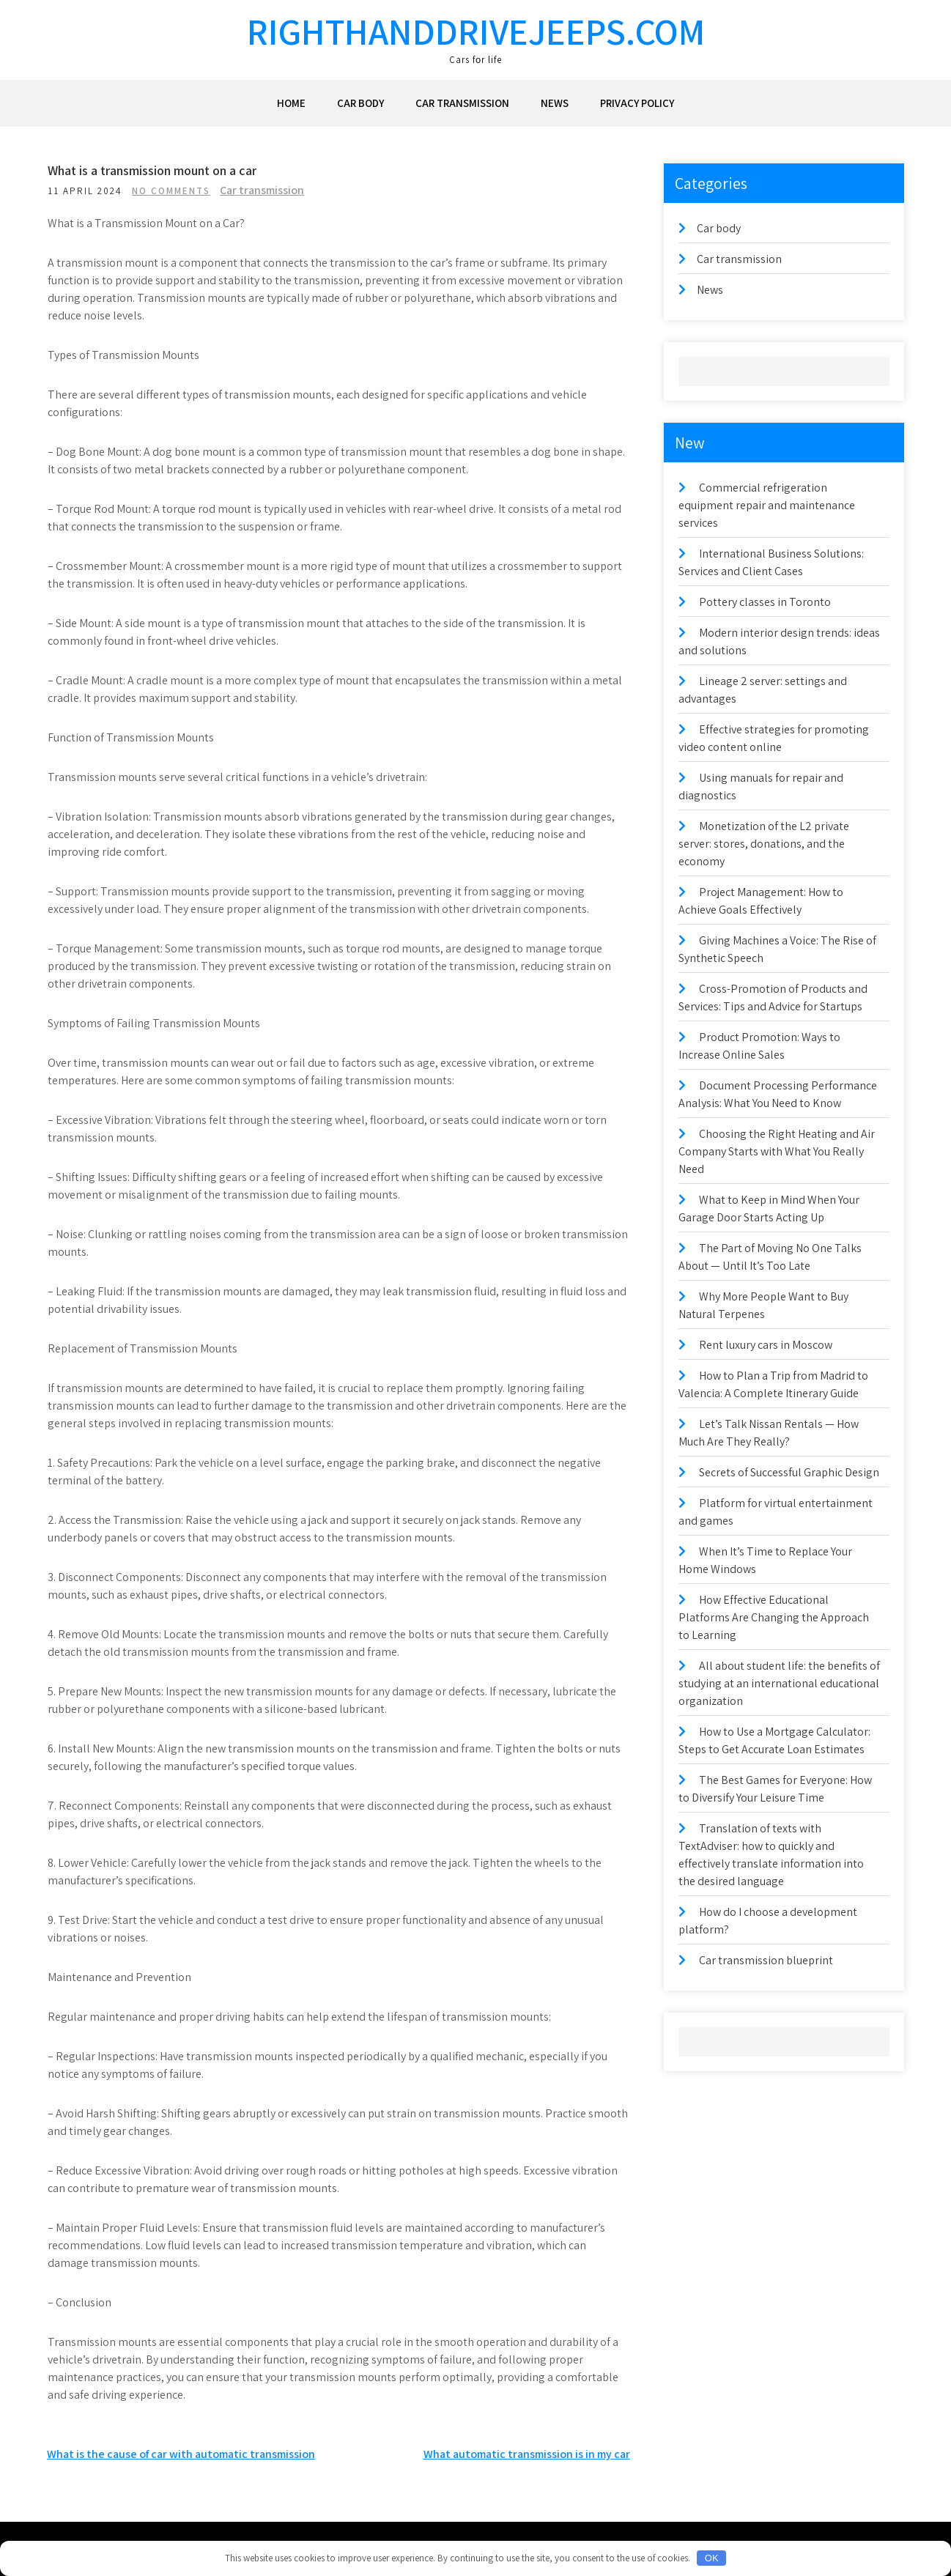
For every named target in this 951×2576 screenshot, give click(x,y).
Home (291, 103)
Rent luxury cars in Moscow (765, 1344)
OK (712, 2558)
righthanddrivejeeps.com (476, 31)
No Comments (188, 191)
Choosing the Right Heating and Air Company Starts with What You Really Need (776, 1151)
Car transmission (462, 103)
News (555, 103)
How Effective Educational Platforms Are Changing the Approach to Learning (773, 1617)
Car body (360, 103)
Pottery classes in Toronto (765, 602)
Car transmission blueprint (766, 1960)
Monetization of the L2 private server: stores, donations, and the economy (763, 843)
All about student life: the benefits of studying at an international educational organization (779, 1683)
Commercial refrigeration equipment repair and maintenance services (766, 505)
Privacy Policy (637, 103)
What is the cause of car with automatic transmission (181, 2454)
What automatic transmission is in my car (526, 2454)
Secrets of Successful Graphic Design (789, 1472)
